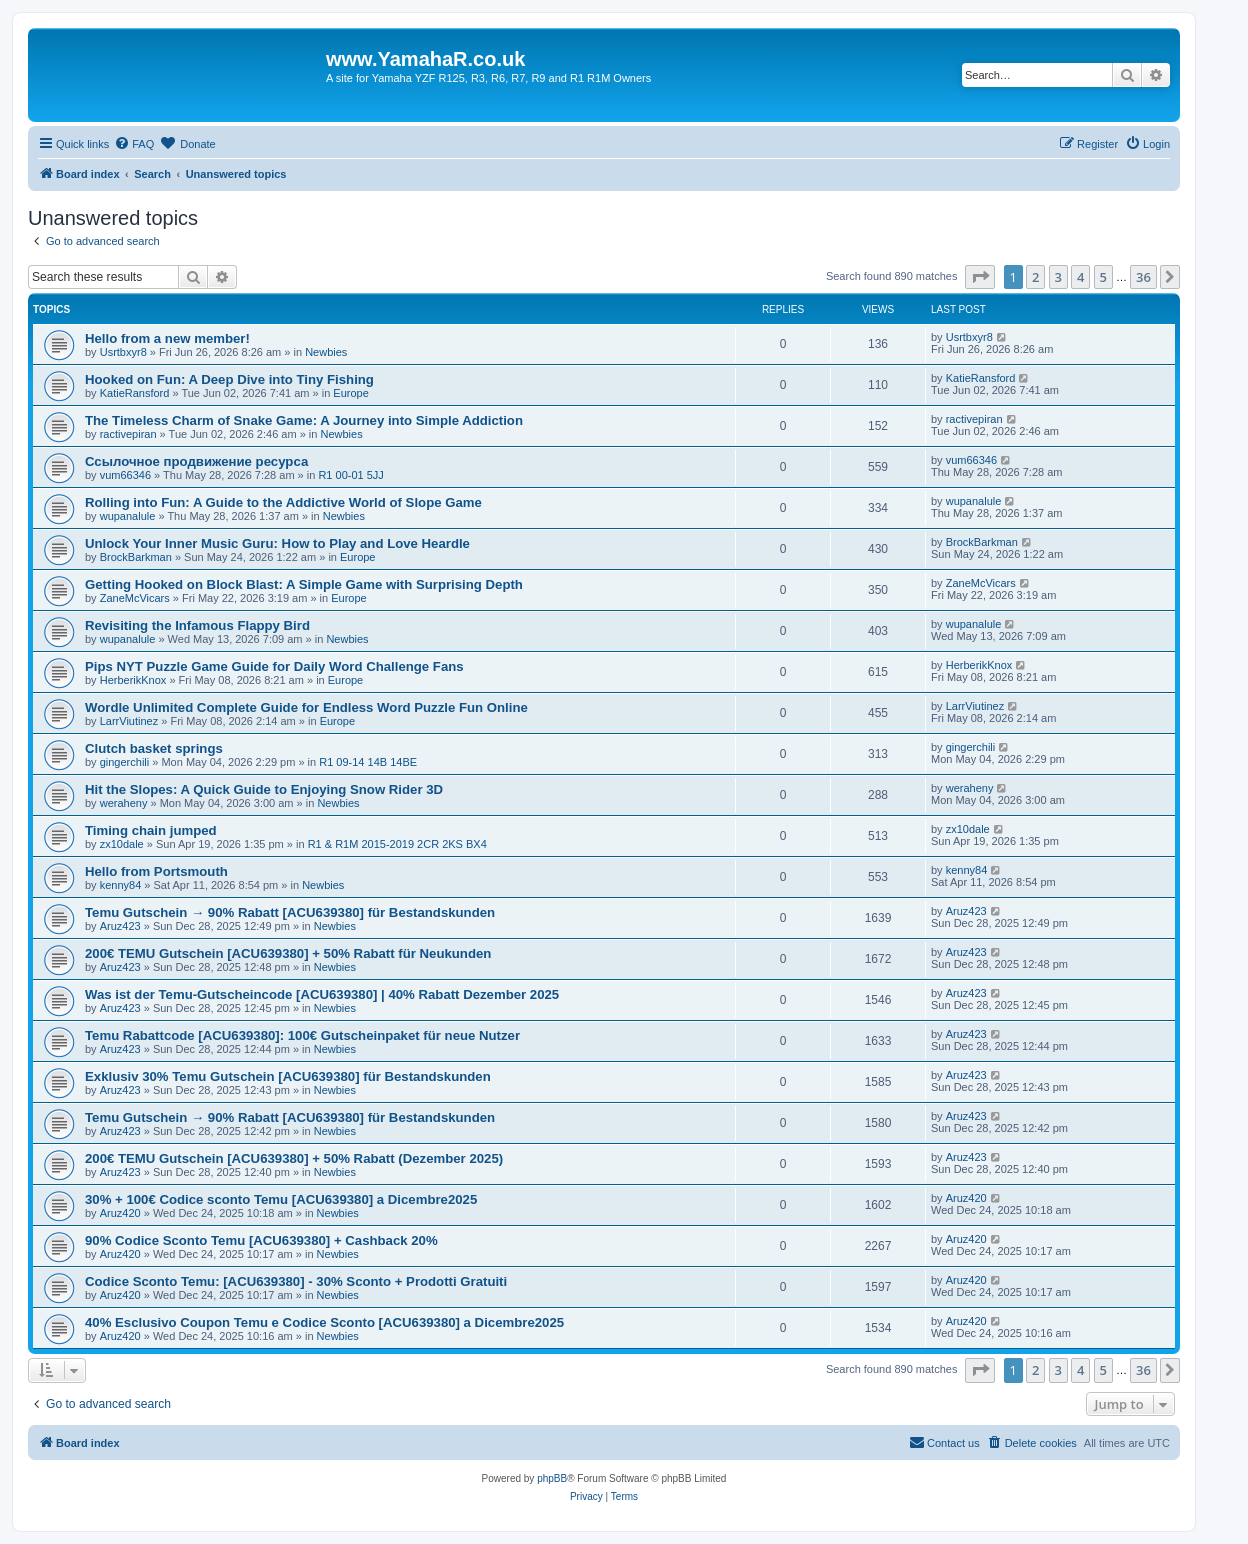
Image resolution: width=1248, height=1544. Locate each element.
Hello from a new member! (167, 338)
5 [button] (1103, 277)
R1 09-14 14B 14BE (368, 762)
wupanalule (128, 516)
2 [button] (1035, 277)
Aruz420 (120, 1213)
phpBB (552, 1478)
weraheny (124, 803)
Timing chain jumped (151, 830)
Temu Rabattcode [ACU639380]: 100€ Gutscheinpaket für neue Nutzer (302, 1035)
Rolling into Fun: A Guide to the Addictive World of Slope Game (283, 502)
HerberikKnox (133, 680)
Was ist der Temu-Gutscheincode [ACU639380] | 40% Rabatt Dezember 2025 (322, 994)
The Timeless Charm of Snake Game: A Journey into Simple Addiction (304, 420)
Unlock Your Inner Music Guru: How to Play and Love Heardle (277, 543)
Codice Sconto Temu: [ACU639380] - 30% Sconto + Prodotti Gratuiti (296, 1281)
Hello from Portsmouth (156, 871)
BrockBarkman (136, 557)
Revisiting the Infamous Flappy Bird (197, 625)
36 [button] (1143, 277)
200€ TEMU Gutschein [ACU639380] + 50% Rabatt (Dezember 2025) (294, 1158)
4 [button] (1080, 277)
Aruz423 (120, 926)
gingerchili (125, 762)
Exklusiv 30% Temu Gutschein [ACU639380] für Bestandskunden (288, 1076)
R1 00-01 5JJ (350, 475)
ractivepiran (128, 434)
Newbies (326, 352)
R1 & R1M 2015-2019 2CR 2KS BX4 (397, 844)
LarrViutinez (129, 721)
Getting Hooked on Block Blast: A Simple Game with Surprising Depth (304, 584)
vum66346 (125, 475)
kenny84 (121, 885)
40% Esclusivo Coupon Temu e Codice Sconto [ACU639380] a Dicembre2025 (324, 1322)
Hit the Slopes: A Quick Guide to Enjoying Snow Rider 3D (264, 789)
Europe (350, 393)
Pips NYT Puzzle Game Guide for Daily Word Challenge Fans (274, 666)
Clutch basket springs (154, 748)
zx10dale (122, 844)
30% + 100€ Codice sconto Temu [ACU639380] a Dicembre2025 (281, 1199)
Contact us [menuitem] (944, 1442)
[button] (980, 277)
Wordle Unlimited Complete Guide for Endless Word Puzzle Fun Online (306, 707)
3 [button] (1058, 277)
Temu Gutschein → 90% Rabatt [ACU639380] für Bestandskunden (290, 912)
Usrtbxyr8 (123, 352)
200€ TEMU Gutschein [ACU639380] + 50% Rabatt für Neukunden (288, 953)
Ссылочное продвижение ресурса (196, 461)
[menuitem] (134, 144)
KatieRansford (135, 393)
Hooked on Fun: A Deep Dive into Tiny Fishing (229, 379)
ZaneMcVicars (135, 598)
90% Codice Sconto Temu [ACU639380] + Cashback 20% (261, 1240)
